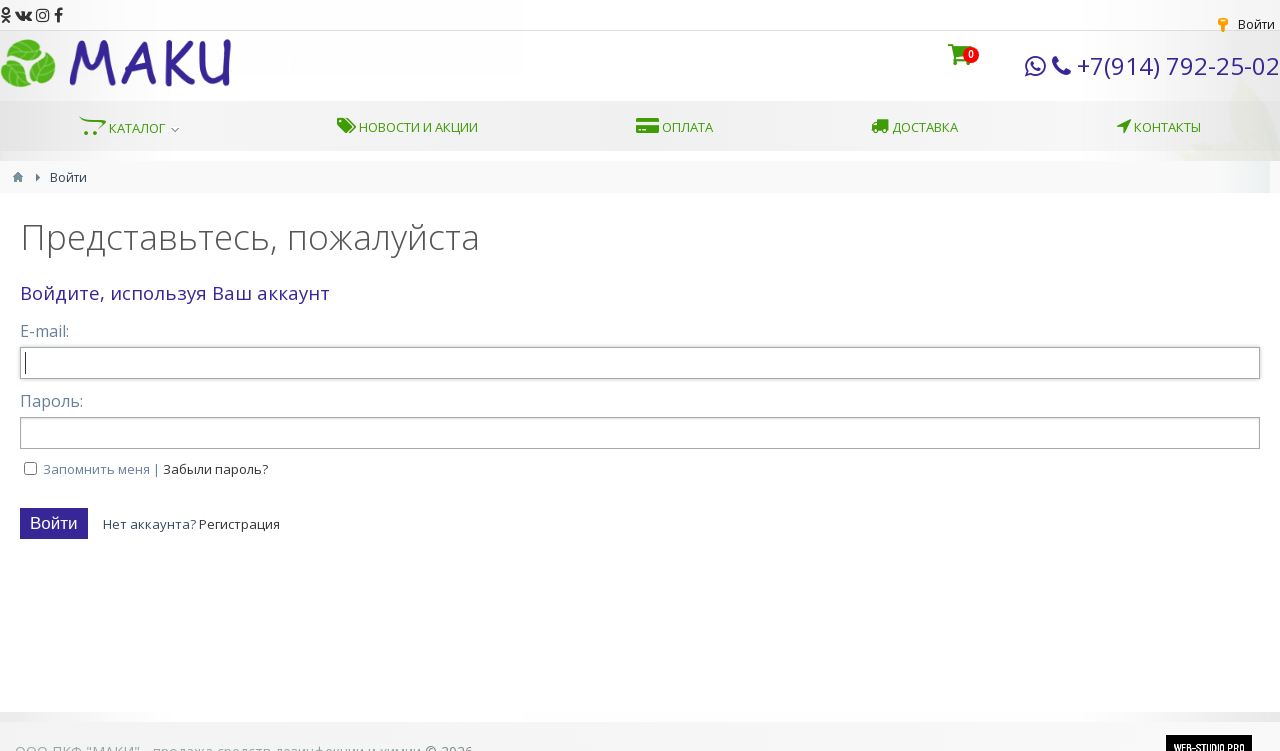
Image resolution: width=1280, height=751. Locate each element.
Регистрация (239, 524)
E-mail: (44, 331)
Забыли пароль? (215, 469)
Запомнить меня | (155, 469)
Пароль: (51, 401)
